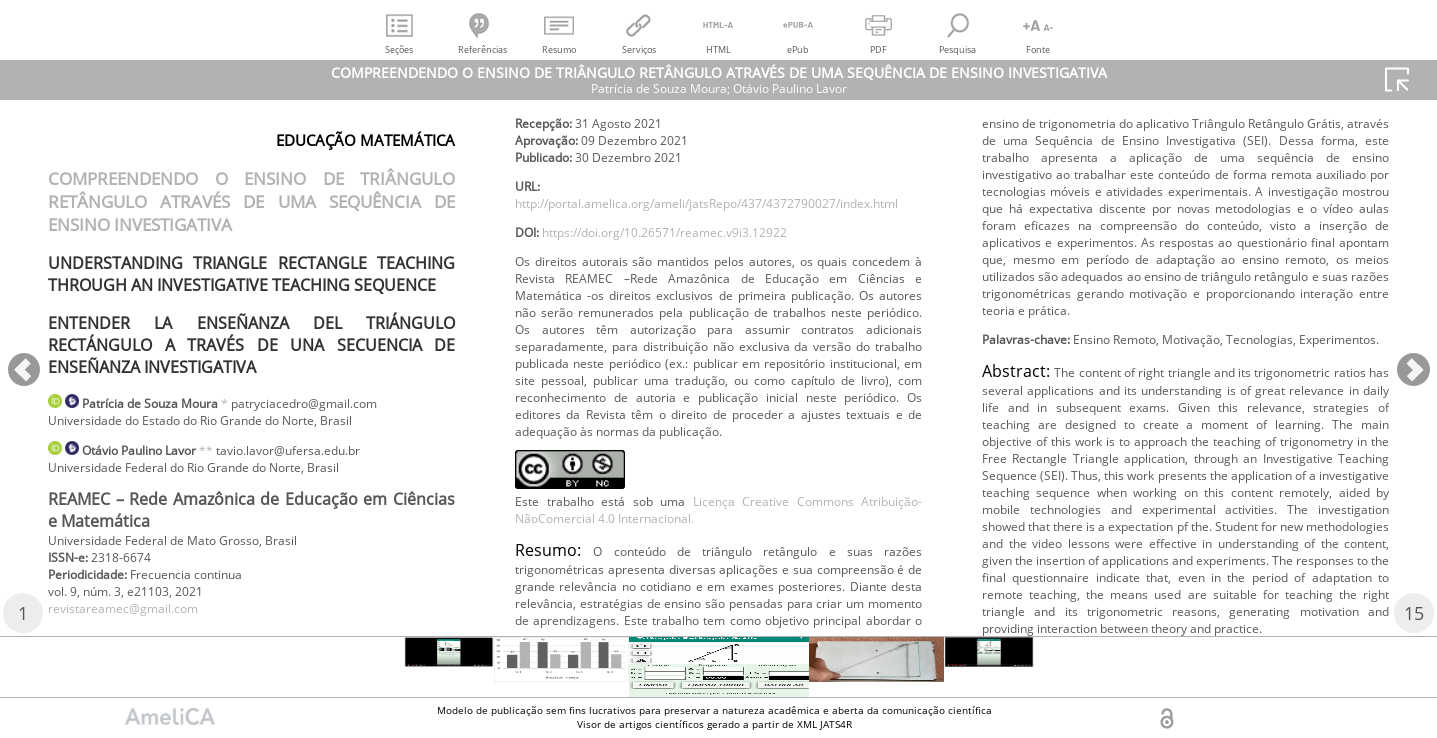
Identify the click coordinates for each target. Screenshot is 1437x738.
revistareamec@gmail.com (136, 627)
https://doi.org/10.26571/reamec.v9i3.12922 (693, 285)
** (233, 455)
